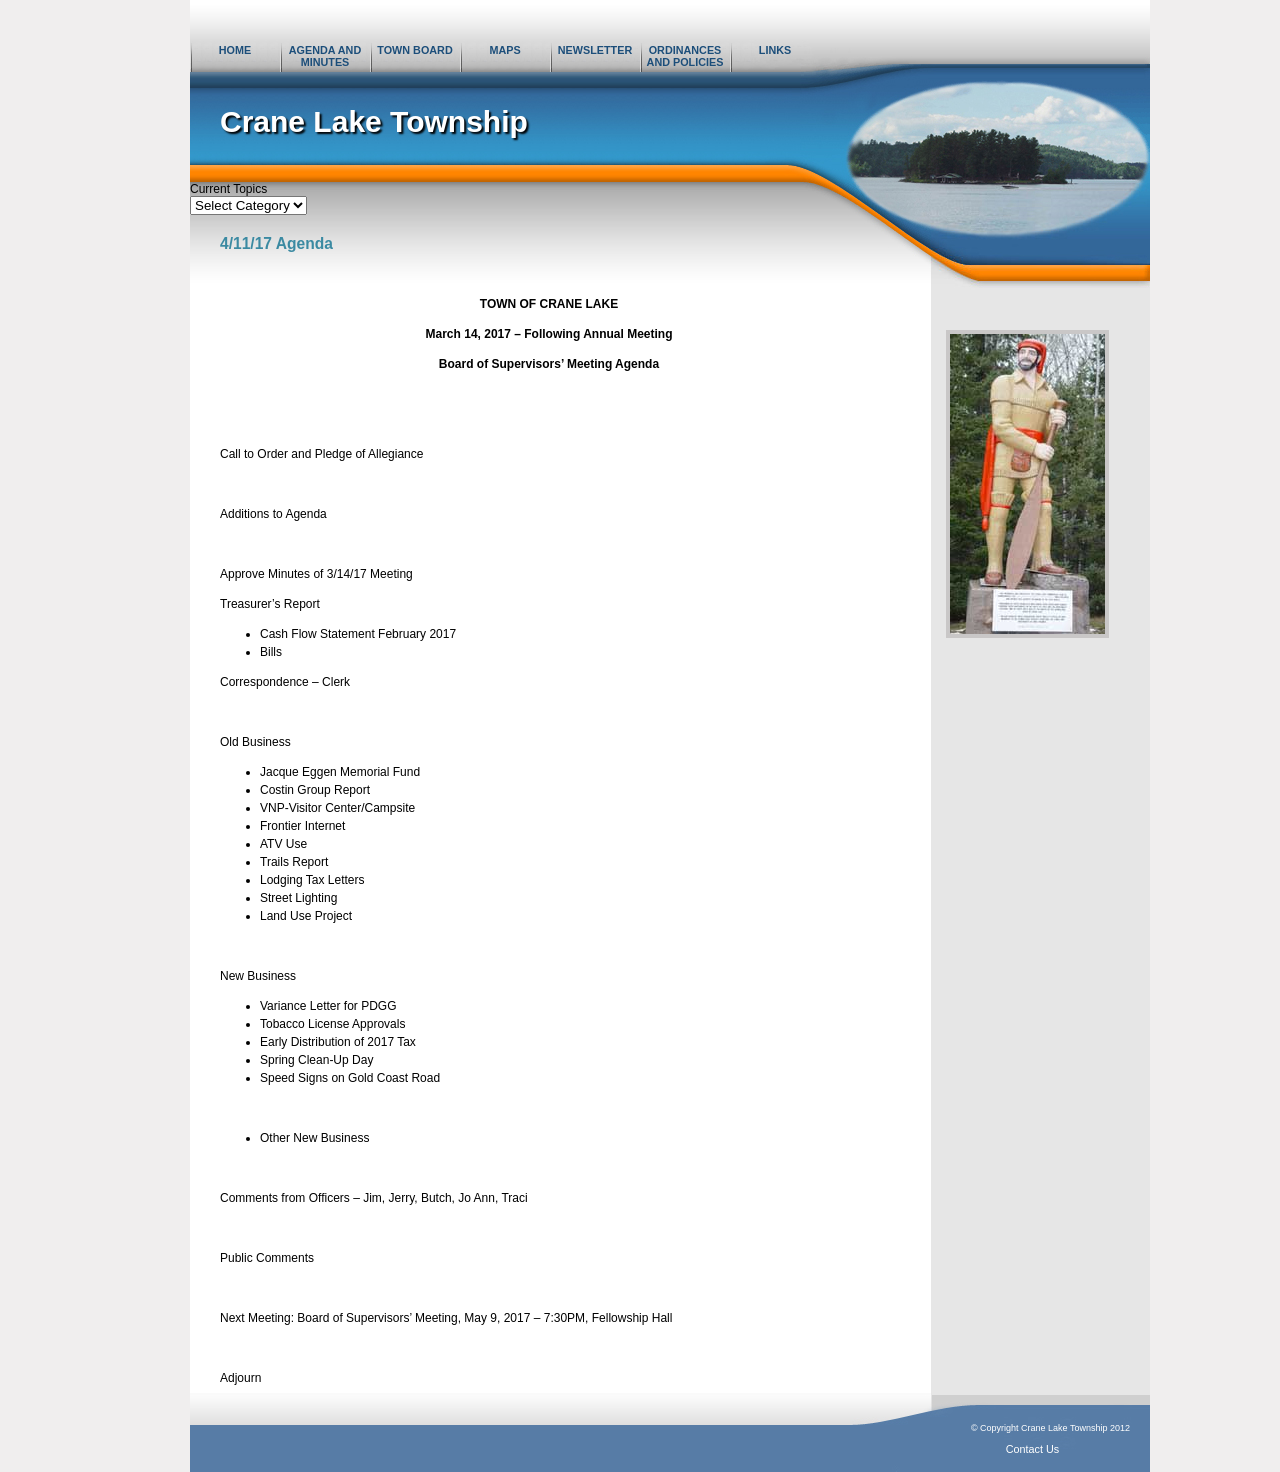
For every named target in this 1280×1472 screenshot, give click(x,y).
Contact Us (1032, 1449)
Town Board (414, 50)
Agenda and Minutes (325, 56)
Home (235, 50)
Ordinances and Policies (685, 56)
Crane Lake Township (374, 121)
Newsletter (595, 50)
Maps (504, 50)
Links (775, 50)
